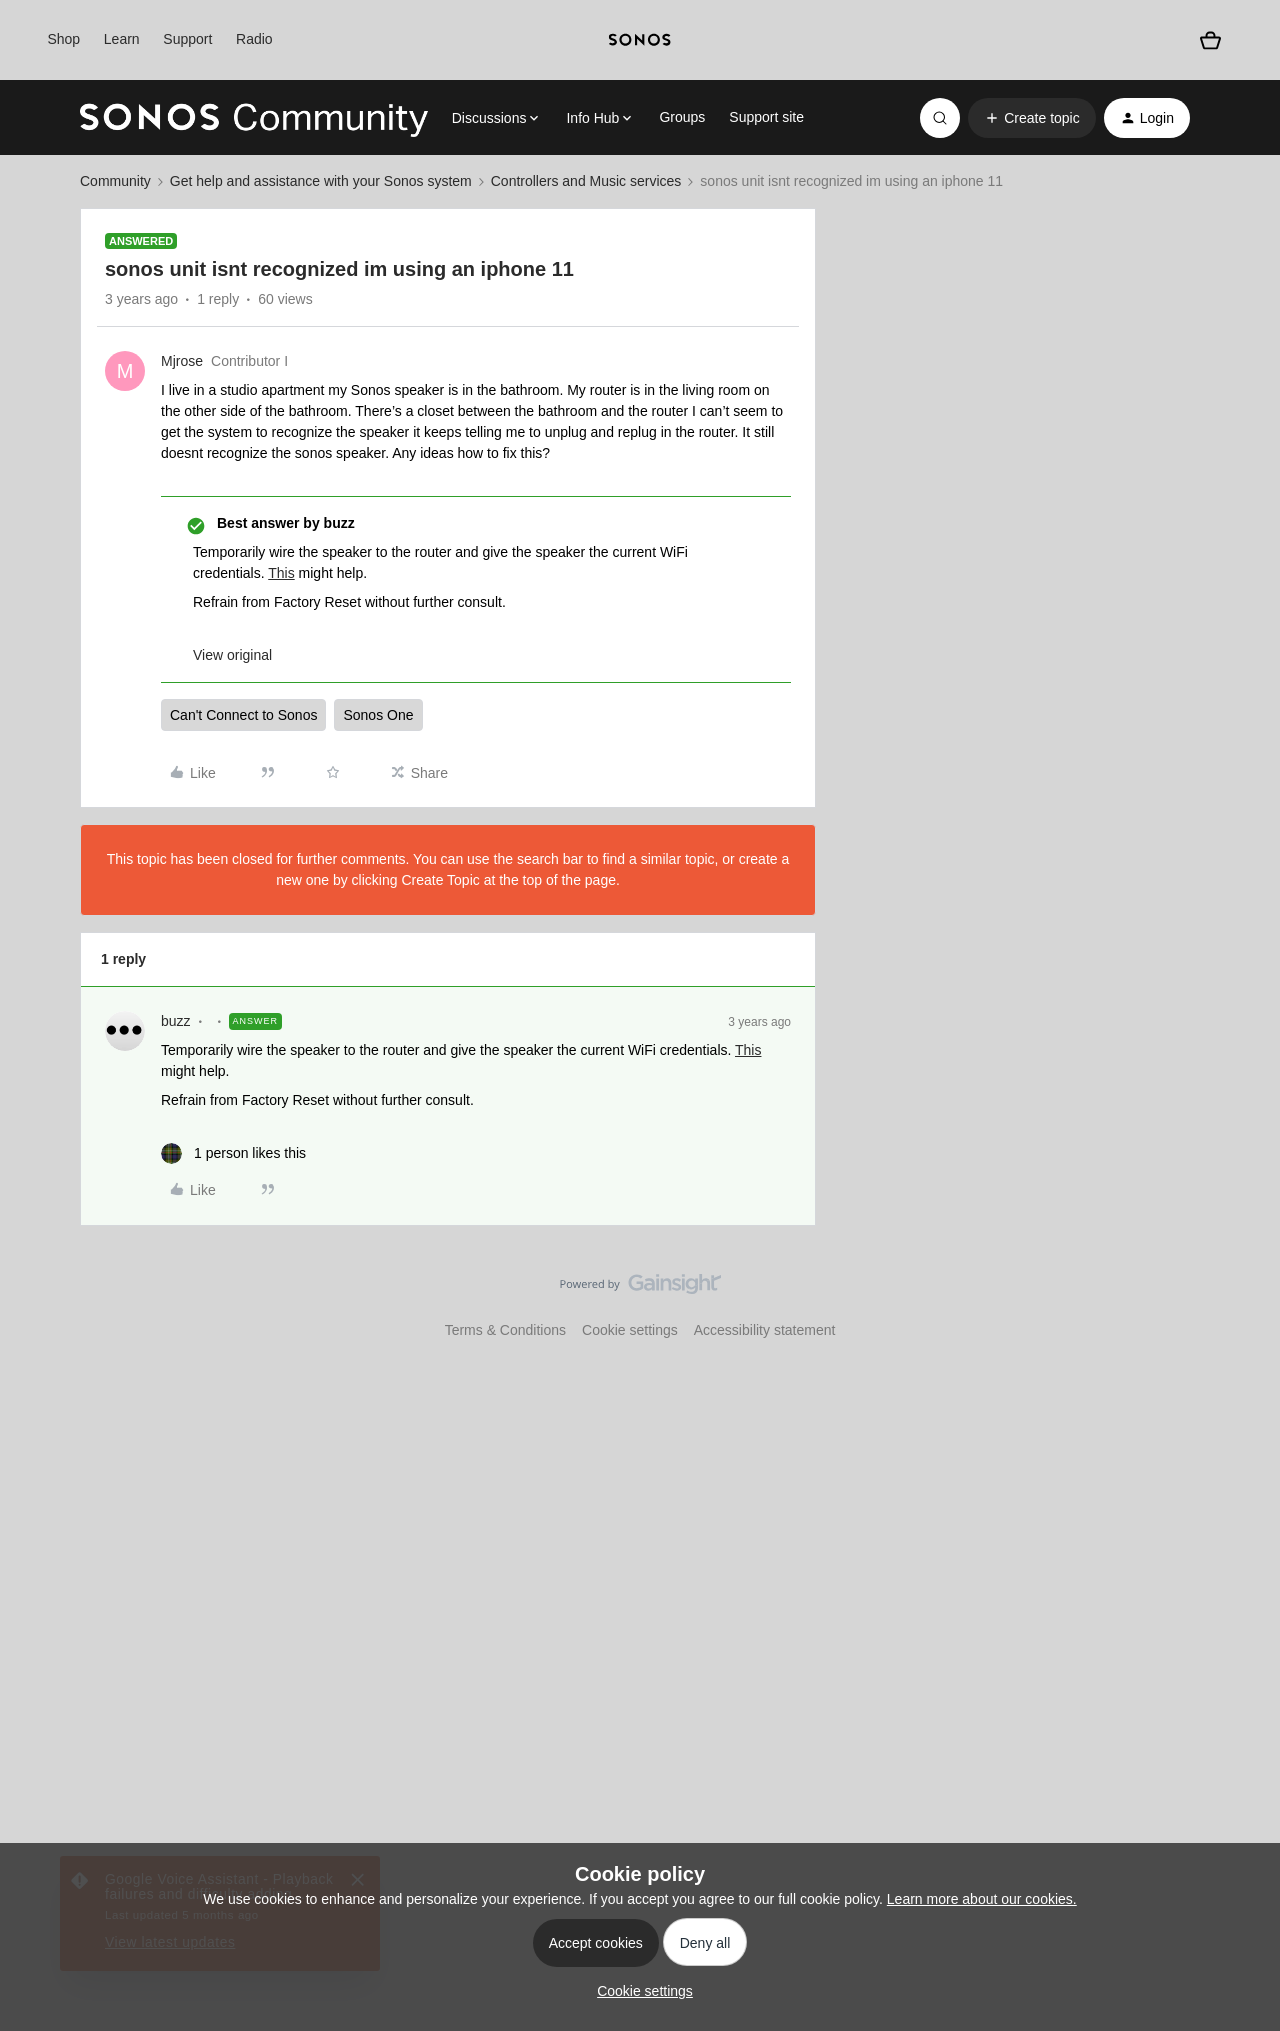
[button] (1031, 118)
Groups (682, 117)
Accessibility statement (765, 1330)
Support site (766, 117)
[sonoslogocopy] (640, 40)
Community (115, 181)
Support (187, 39)
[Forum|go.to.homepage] (254, 118)
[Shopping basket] (1210, 40)
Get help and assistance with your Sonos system (321, 181)
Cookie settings (630, 1330)
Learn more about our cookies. (982, 1899)
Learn (122, 39)
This (281, 573)
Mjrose (182, 361)
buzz (176, 1021)
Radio (254, 39)
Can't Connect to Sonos (243, 715)
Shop (63, 39)
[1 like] (233, 1153)
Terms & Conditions (505, 1330)
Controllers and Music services (586, 181)
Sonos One (378, 715)
